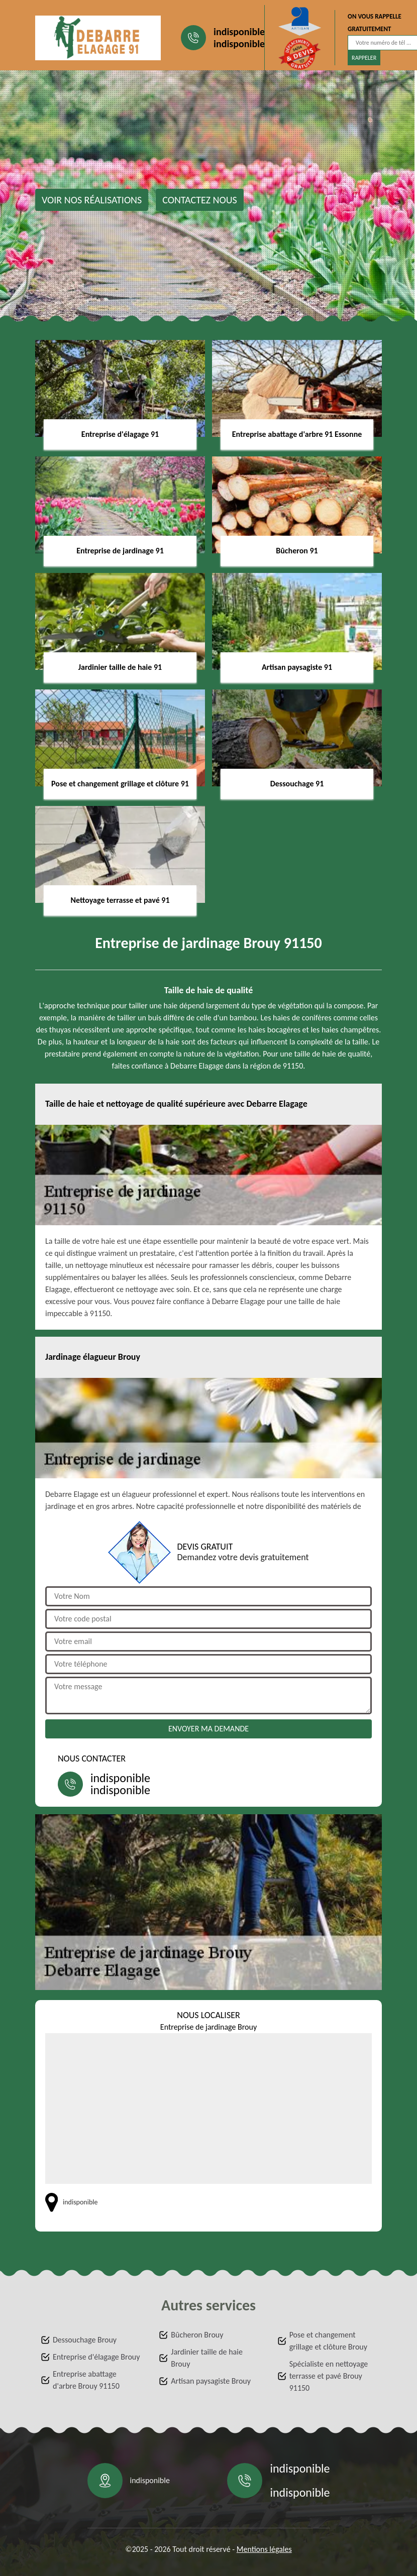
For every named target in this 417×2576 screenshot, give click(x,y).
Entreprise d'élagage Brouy (96, 2357)
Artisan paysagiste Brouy (211, 2381)
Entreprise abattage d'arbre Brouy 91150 (86, 2380)
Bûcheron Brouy (197, 2334)
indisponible (239, 32)
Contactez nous (199, 200)
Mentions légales (264, 2549)
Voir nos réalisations (92, 200)
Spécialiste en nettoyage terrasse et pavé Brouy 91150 (328, 2376)
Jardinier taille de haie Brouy (207, 2358)
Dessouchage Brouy (85, 2340)
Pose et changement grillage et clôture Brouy (328, 2341)
